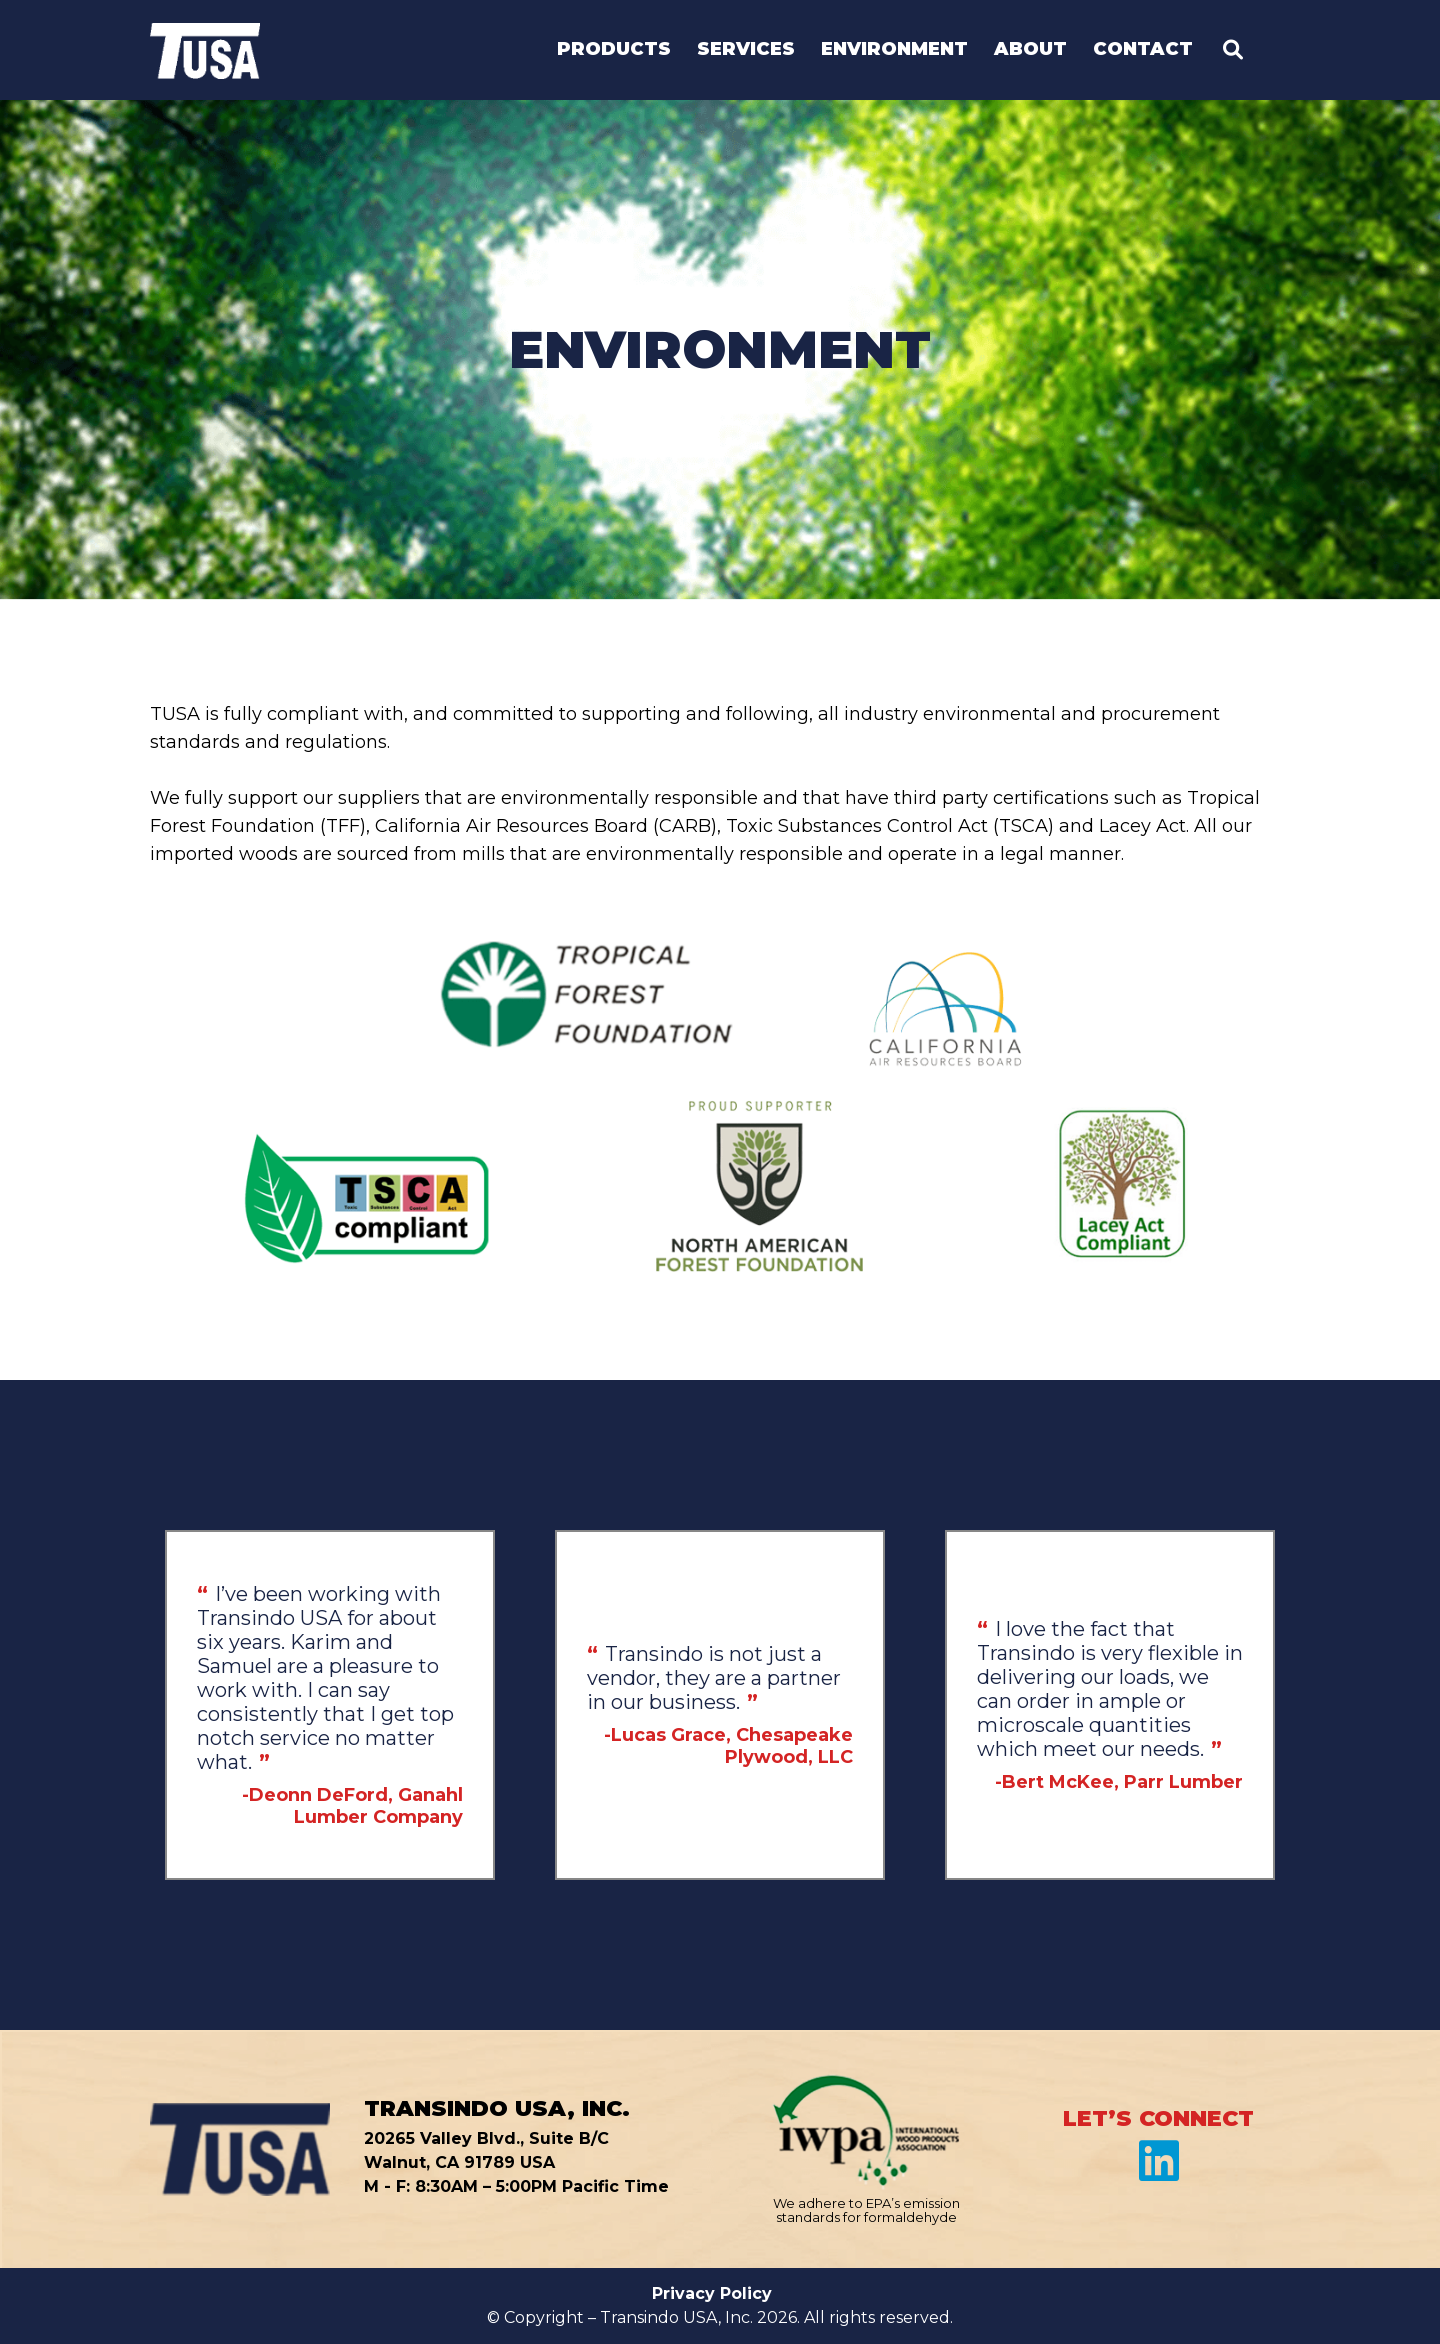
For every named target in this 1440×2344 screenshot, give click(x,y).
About (1030, 50)
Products (614, 50)
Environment (894, 50)
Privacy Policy (712, 2293)
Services (746, 50)
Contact (1143, 50)
